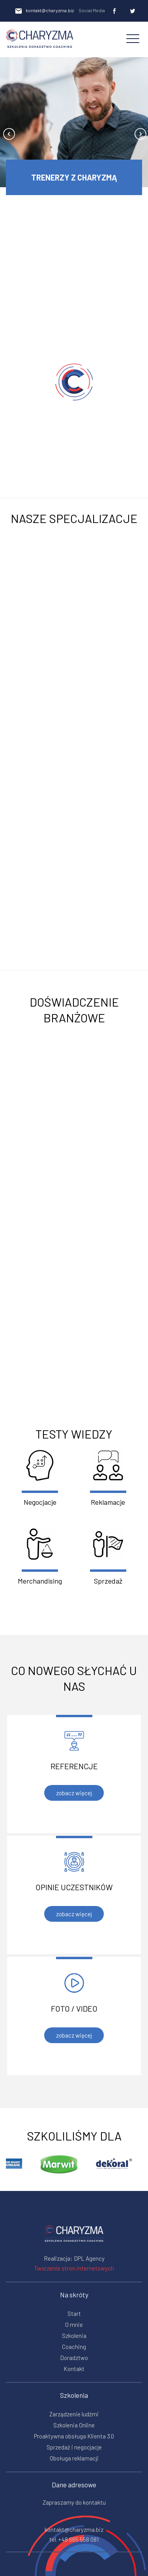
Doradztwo (74, 2357)
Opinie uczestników (74, 1887)
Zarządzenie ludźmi (74, 2414)
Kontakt (74, 2368)
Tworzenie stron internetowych (74, 2268)
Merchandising (40, 1556)
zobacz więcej (74, 1792)
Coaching (74, 2346)
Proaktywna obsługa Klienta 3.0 (74, 2436)
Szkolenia (74, 2335)
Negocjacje (40, 1478)
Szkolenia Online (74, 2425)
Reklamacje (108, 1478)
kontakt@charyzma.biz (44, 10)
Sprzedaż (108, 1556)
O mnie (74, 2324)
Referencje (74, 1766)
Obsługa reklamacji (74, 2458)
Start (74, 2313)
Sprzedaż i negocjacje (74, 2447)
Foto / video (74, 2008)
